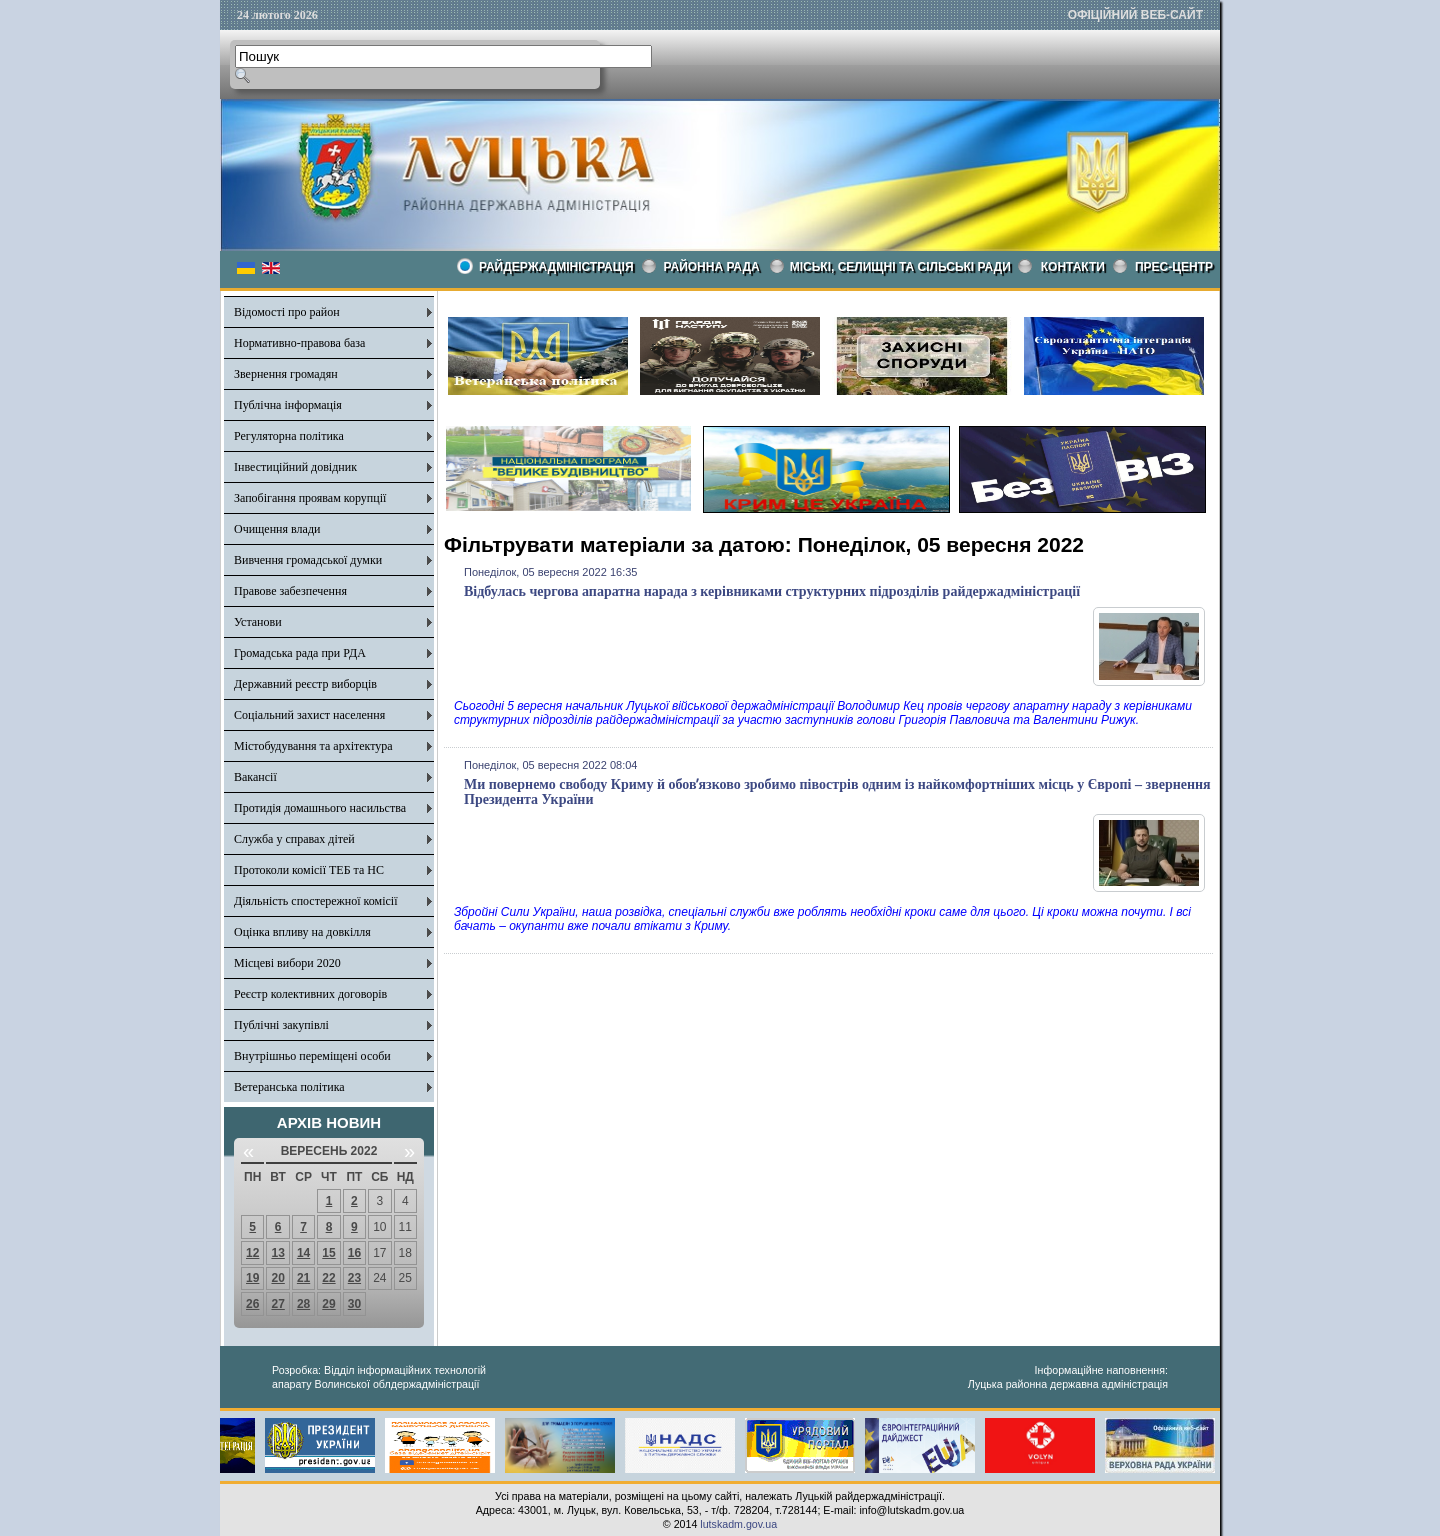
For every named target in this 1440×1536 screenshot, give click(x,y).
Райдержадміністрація (556, 267)
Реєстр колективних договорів (310, 994)
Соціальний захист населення (309, 715)
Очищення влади (277, 529)
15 (328, 1253)
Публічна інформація (288, 405)
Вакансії (255, 777)
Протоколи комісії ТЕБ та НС (309, 870)
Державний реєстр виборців (305, 684)
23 (354, 1278)
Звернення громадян (286, 374)
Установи (258, 622)
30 (354, 1304)
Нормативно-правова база (299, 343)
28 (303, 1304)
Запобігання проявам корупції (310, 498)
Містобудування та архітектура (313, 746)
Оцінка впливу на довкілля (302, 932)
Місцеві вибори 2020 (287, 963)
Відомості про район (287, 312)
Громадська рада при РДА (300, 653)
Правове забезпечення (290, 591)
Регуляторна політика (289, 436)
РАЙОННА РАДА (712, 267)
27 (277, 1304)
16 (354, 1253)
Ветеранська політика (289, 1087)
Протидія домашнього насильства (320, 808)
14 (303, 1253)
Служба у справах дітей (294, 839)
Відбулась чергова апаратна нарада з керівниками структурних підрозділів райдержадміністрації (772, 591)
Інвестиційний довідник (295, 467)
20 (277, 1278)
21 (303, 1278)
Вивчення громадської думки (308, 560)
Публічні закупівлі (281, 1025)
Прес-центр (1174, 267)
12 (252, 1253)
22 (328, 1278)
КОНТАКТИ (1073, 267)
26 (252, 1304)
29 (328, 1304)
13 (277, 1253)
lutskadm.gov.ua (738, 1524)
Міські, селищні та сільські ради (900, 267)
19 (252, 1278)
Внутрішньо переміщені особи (312, 1056)
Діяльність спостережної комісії (316, 901)
